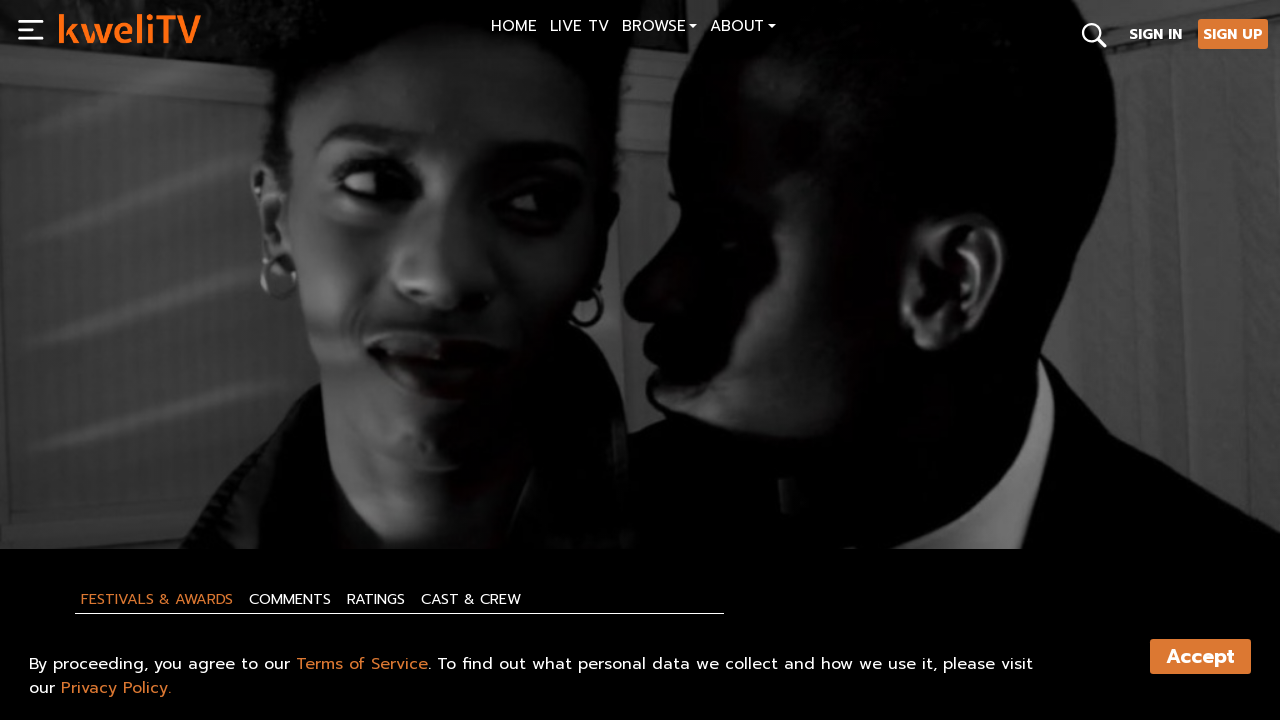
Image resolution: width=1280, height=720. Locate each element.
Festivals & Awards (157, 599)
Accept (1200, 656)
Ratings (376, 599)
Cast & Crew (471, 599)
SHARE (171, 487)
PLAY (85, 487)
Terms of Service (362, 664)
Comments (290, 599)
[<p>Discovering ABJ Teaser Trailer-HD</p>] (343, 442)
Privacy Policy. (116, 688)
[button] (659, 28)
